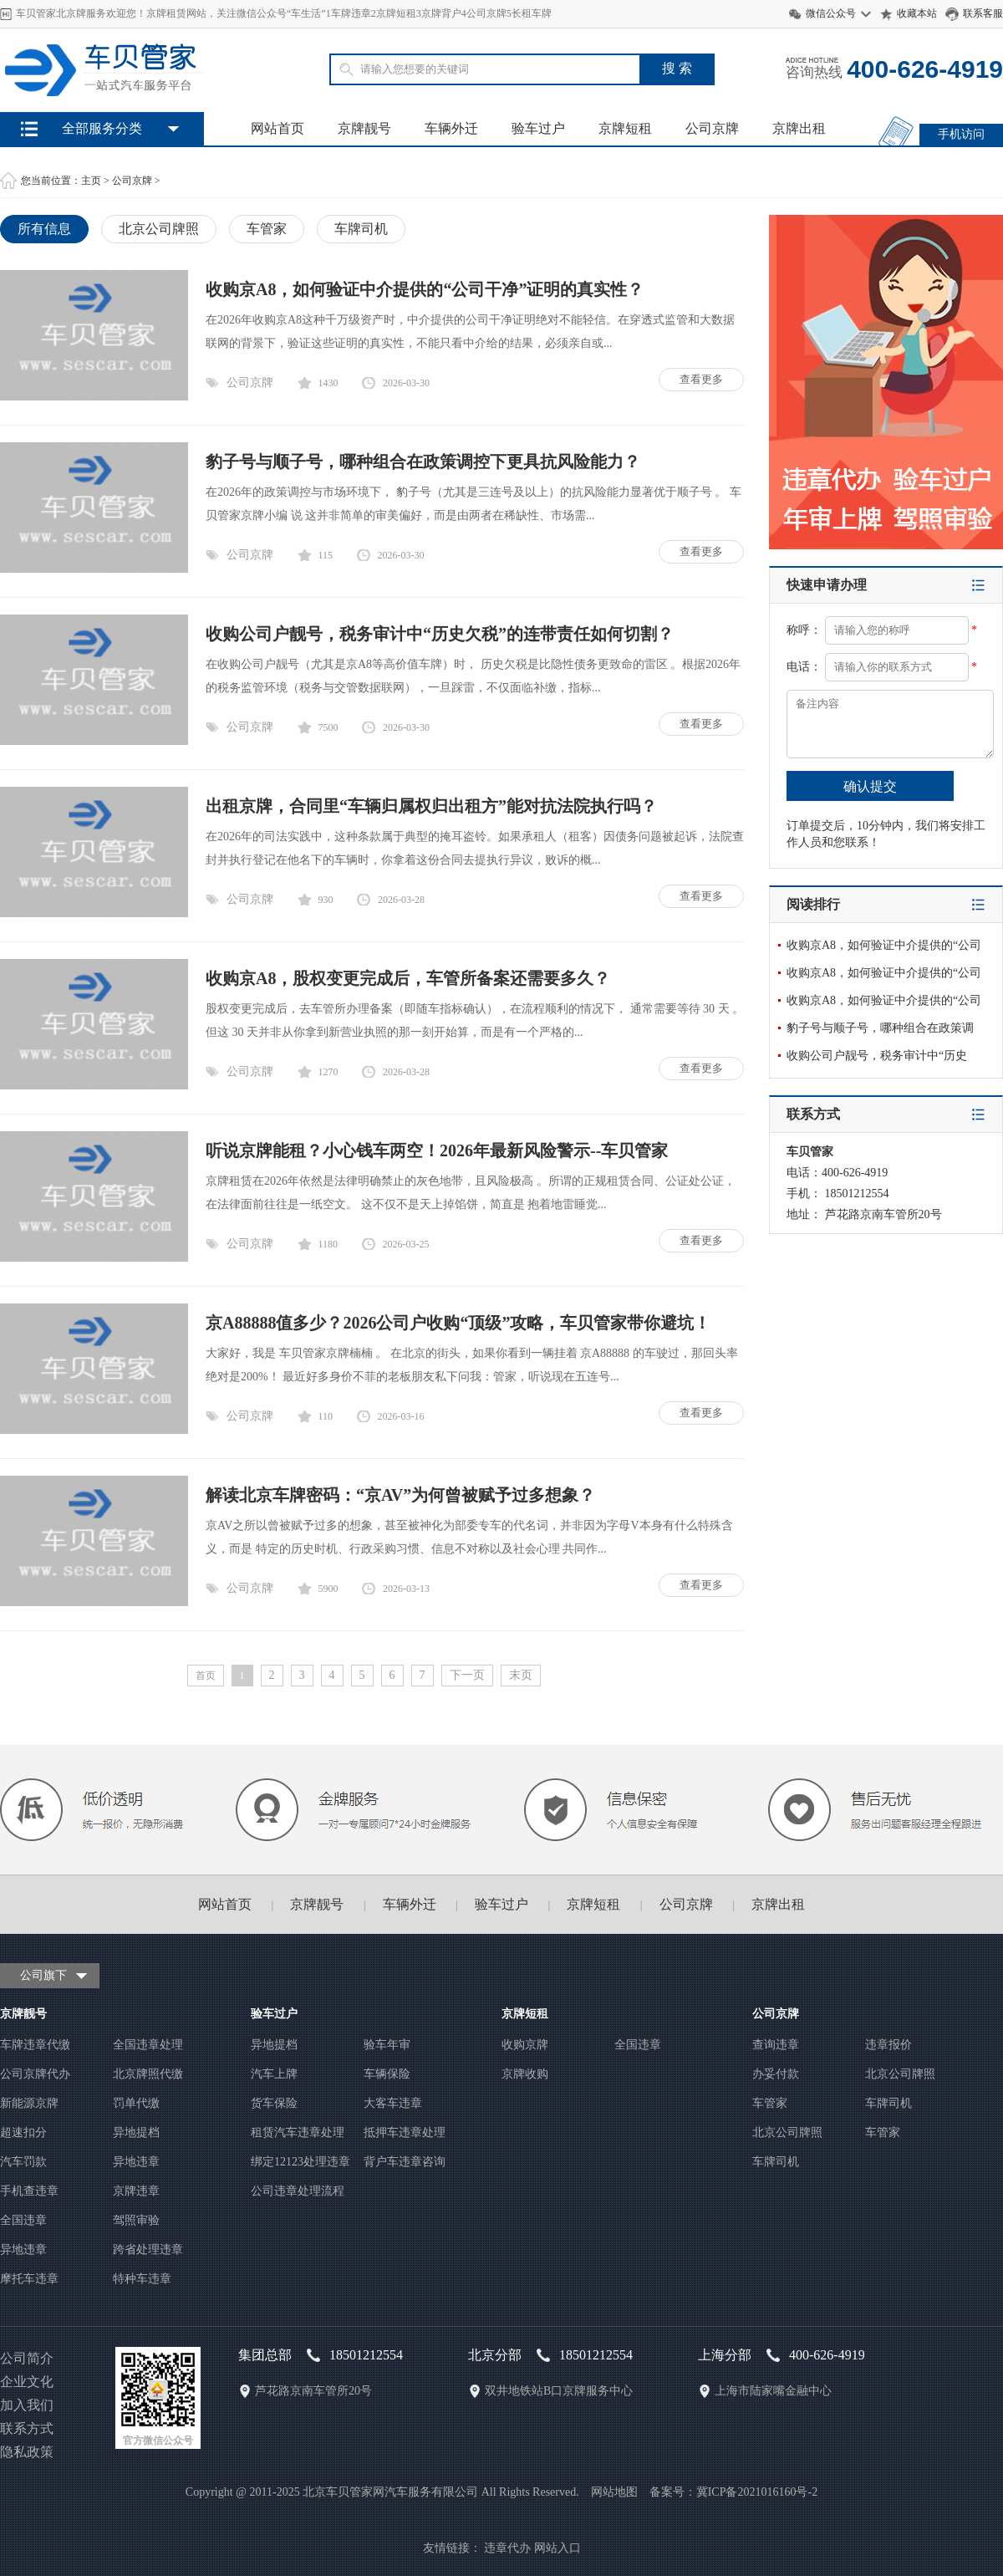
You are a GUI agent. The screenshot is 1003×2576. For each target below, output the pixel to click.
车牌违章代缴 (35, 2044)
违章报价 (888, 2044)
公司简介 (26, 2358)
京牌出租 (799, 128)
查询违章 (775, 2044)
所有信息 (44, 229)
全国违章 (23, 2220)
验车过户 (538, 128)
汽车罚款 (23, 2161)
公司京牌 (712, 128)
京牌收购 (525, 2074)
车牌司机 (361, 229)
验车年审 (387, 2044)
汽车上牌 (274, 2074)
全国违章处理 (148, 2044)
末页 (520, 1675)
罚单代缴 (136, 2103)
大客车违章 (393, 2103)
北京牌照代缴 (148, 2074)
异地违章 (136, 2161)
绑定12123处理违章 (300, 2161)
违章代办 (507, 2548)
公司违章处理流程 (297, 2191)
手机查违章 (29, 2191)
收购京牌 (525, 2044)
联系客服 (983, 13)
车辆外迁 (451, 128)
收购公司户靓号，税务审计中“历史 (877, 1055)
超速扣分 (23, 2132)
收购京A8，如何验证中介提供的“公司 (884, 945)
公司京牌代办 (35, 2074)
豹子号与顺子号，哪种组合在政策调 (880, 1028)
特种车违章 (142, 2278)
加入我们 (26, 2405)
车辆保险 (387, 2074)
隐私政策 (26, 2452)
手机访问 (961, 134)
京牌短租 (625, 128)
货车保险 (274, 2103)
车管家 (267, 229)
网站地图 (614, 2492)
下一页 (467, 1675)
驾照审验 (136, 2220)
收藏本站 (917, 13)
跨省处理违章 (148, 2249)
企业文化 (26, 2382)
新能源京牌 (29, 2103)
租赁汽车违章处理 (297, 2132)
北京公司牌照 (159, 229)
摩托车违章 (29, 2278)
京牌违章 (136, 2191)
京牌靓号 (364, 128)
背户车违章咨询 (404, 2161)
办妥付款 (775, 2074)
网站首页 (277, 128)
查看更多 (701, 379)
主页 (91, 180)
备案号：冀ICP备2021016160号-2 (733, 2492)
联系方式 (26, 2428)
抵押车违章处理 (404, 2132)
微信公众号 (831, 13)
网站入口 (557, 2548)
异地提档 (136, 2132)
